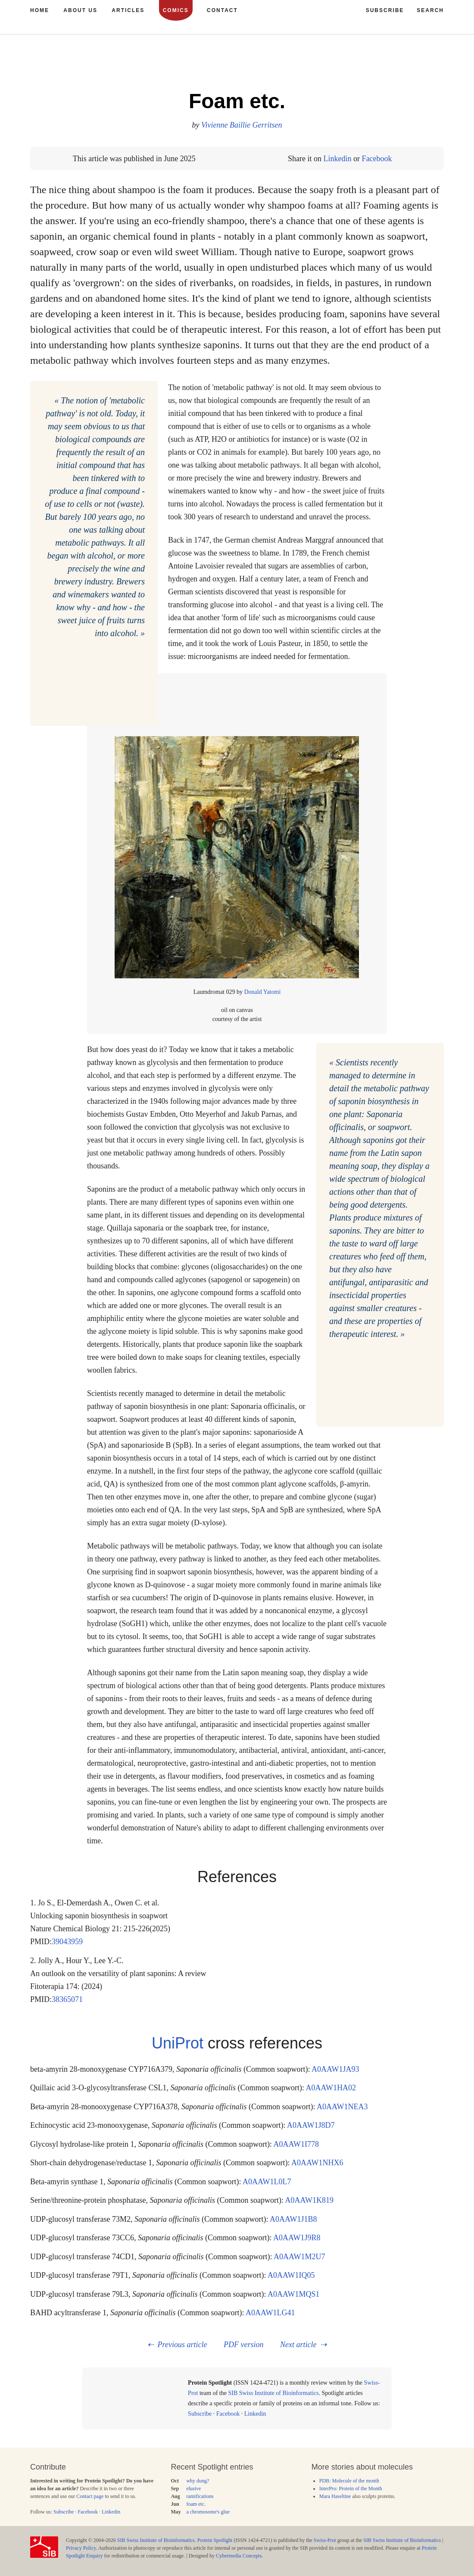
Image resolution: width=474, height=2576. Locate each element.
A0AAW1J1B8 (293, 2219)
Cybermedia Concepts (239, 2556)
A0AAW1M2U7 (299, 2256)
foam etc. (196, 2504)
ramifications (199, 2496)
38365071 (67, 1999)
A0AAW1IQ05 (291, 2275)
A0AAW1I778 (296, 2144)
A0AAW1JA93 (335, 2069)
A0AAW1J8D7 (311, 2125)
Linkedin (337, 158)
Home (39, 10)
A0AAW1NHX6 (317, 2162)
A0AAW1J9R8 (297, 2237)
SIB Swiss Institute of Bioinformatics (273, 2393)
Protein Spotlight (215, 2540)
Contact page (89, 2496)
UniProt (177, 2043)
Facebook (377, 158)
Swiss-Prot (325, 2540)
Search (430, 10)
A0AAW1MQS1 (294, 2294)
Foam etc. (237, 101)
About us (80, 10)
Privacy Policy (81, 2548)
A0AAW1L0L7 (267, 2181)
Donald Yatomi (262, 992)
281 (411, 64)
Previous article (182, 2344)
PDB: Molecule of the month (349, 2481)
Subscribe (200, 2414)
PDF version (243, 2344)
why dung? (197, 2481)
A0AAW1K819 (309, 2200)
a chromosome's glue (208, 2512)
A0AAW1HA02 (331, 2087)
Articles (128, 10)
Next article (298, 2344)
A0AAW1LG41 (270, 2312)
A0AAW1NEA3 (342, 2106)
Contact (222, 10)
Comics (176, 10)
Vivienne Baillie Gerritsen (241, 125)
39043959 (67, 1941)
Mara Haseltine (335, 2496)
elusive (193, 2488)
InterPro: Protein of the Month (350, 2488)
